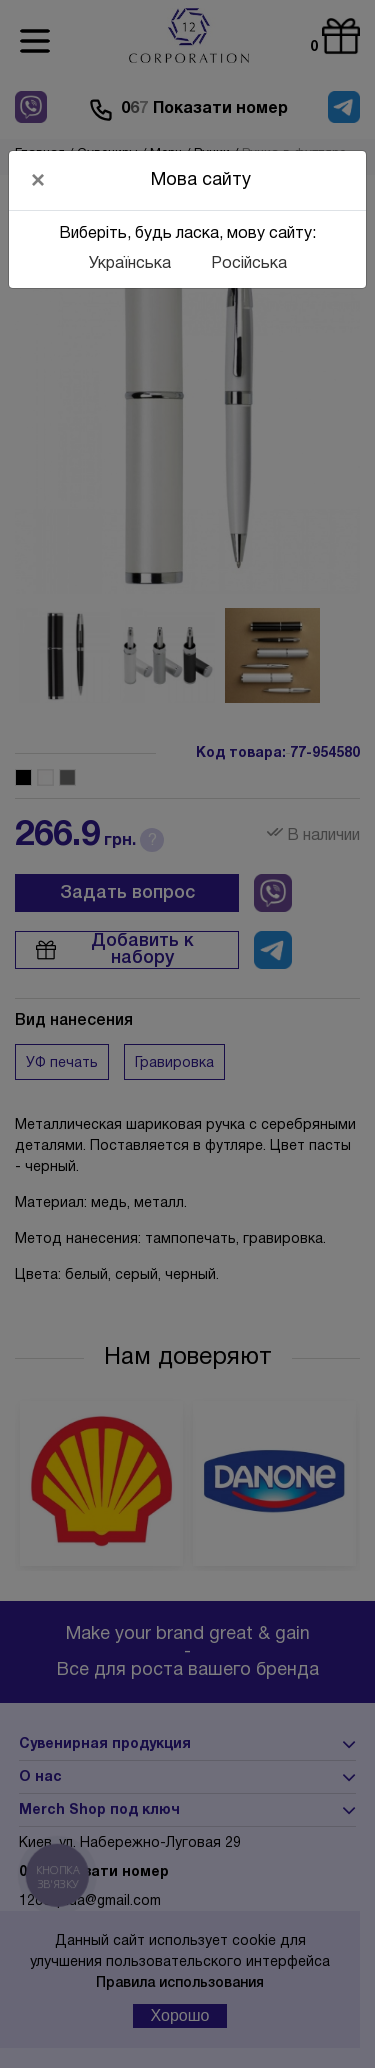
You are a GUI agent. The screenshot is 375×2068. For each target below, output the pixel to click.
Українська (130, 264)
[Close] (38, 180)
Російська (249, 264)
